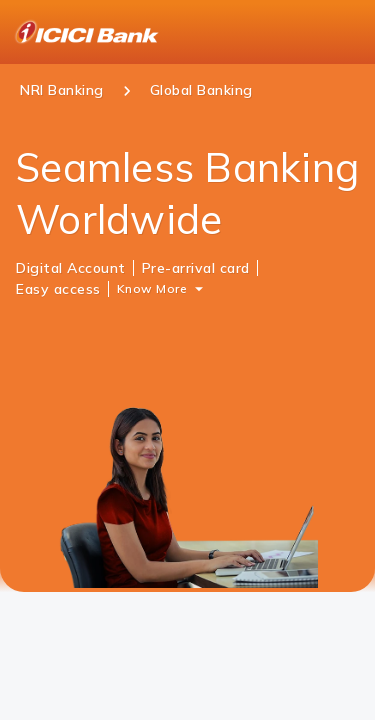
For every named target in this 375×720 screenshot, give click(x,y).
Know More (152, 288)
